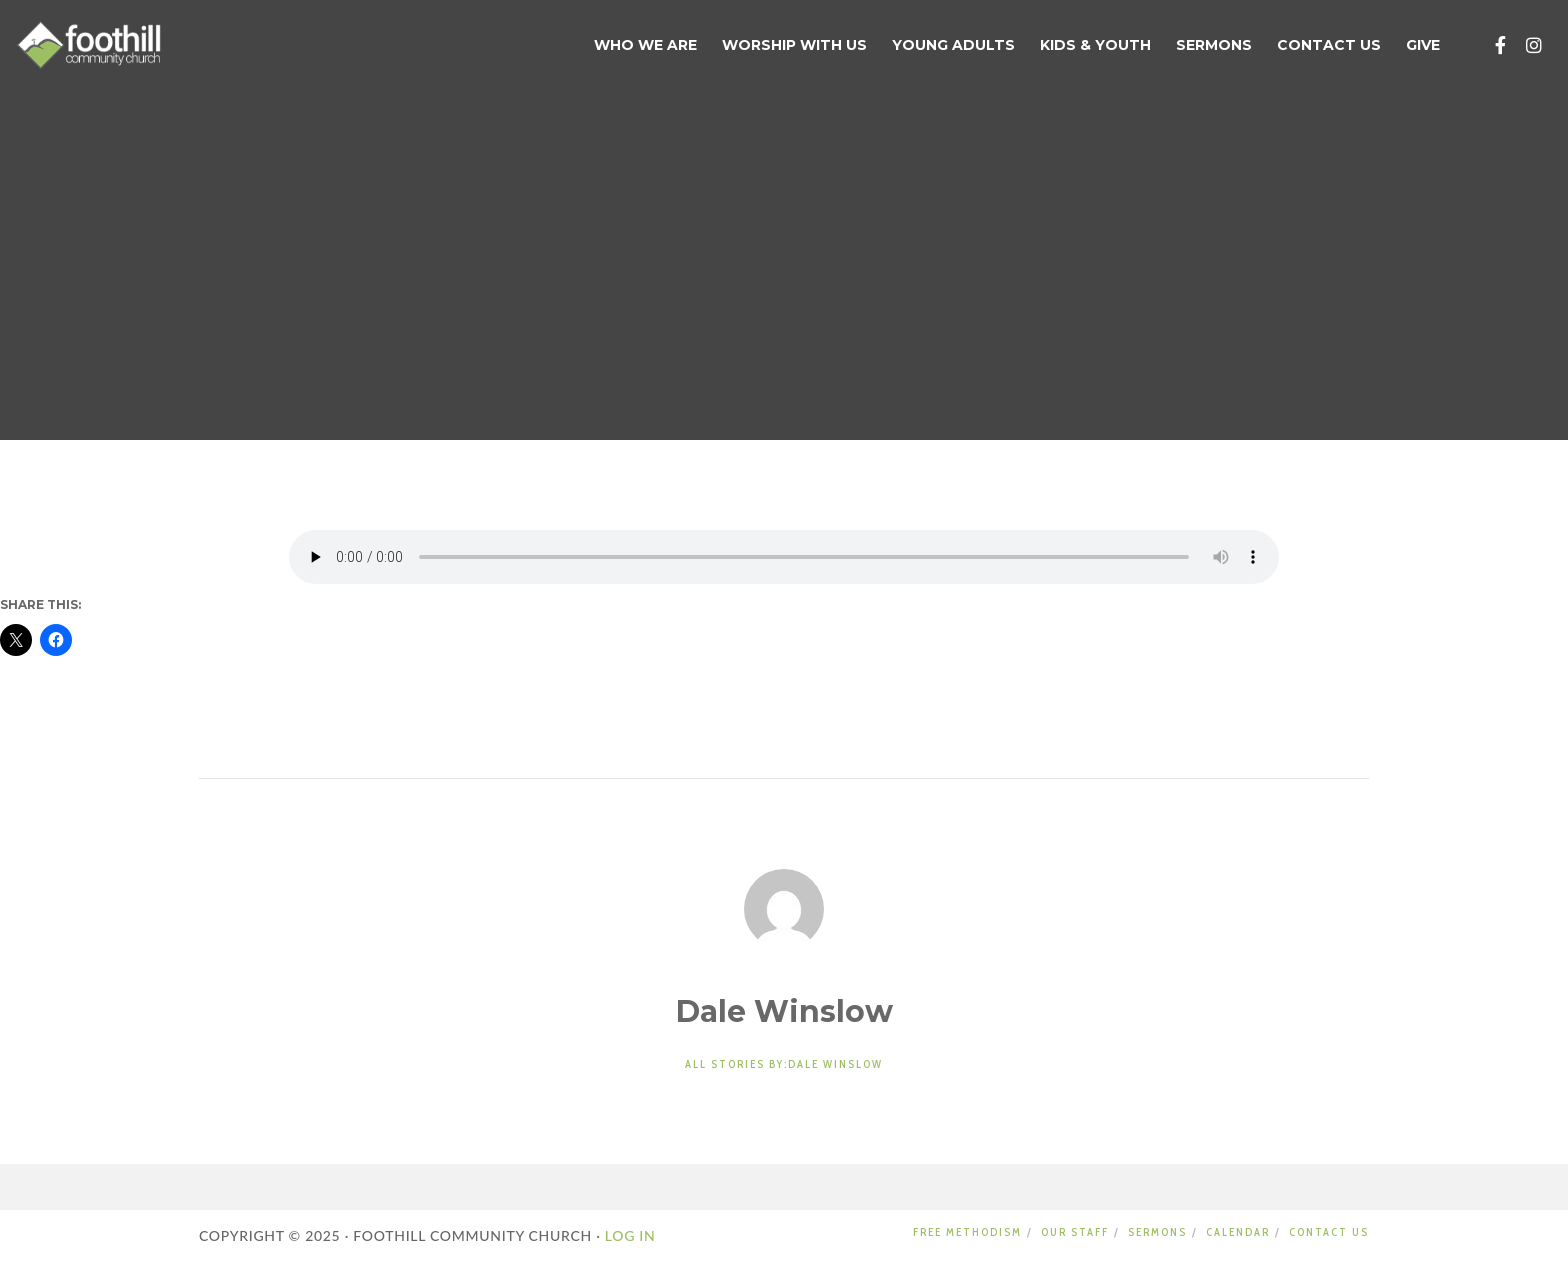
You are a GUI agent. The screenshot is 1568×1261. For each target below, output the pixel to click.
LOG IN (628, 1235)
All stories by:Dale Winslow (784, 1064)
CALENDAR (1238, 1232)
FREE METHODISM (967, 1232)
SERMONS (1157, 1232)
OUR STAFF (1075, 1232)
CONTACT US (1329, 1232)
